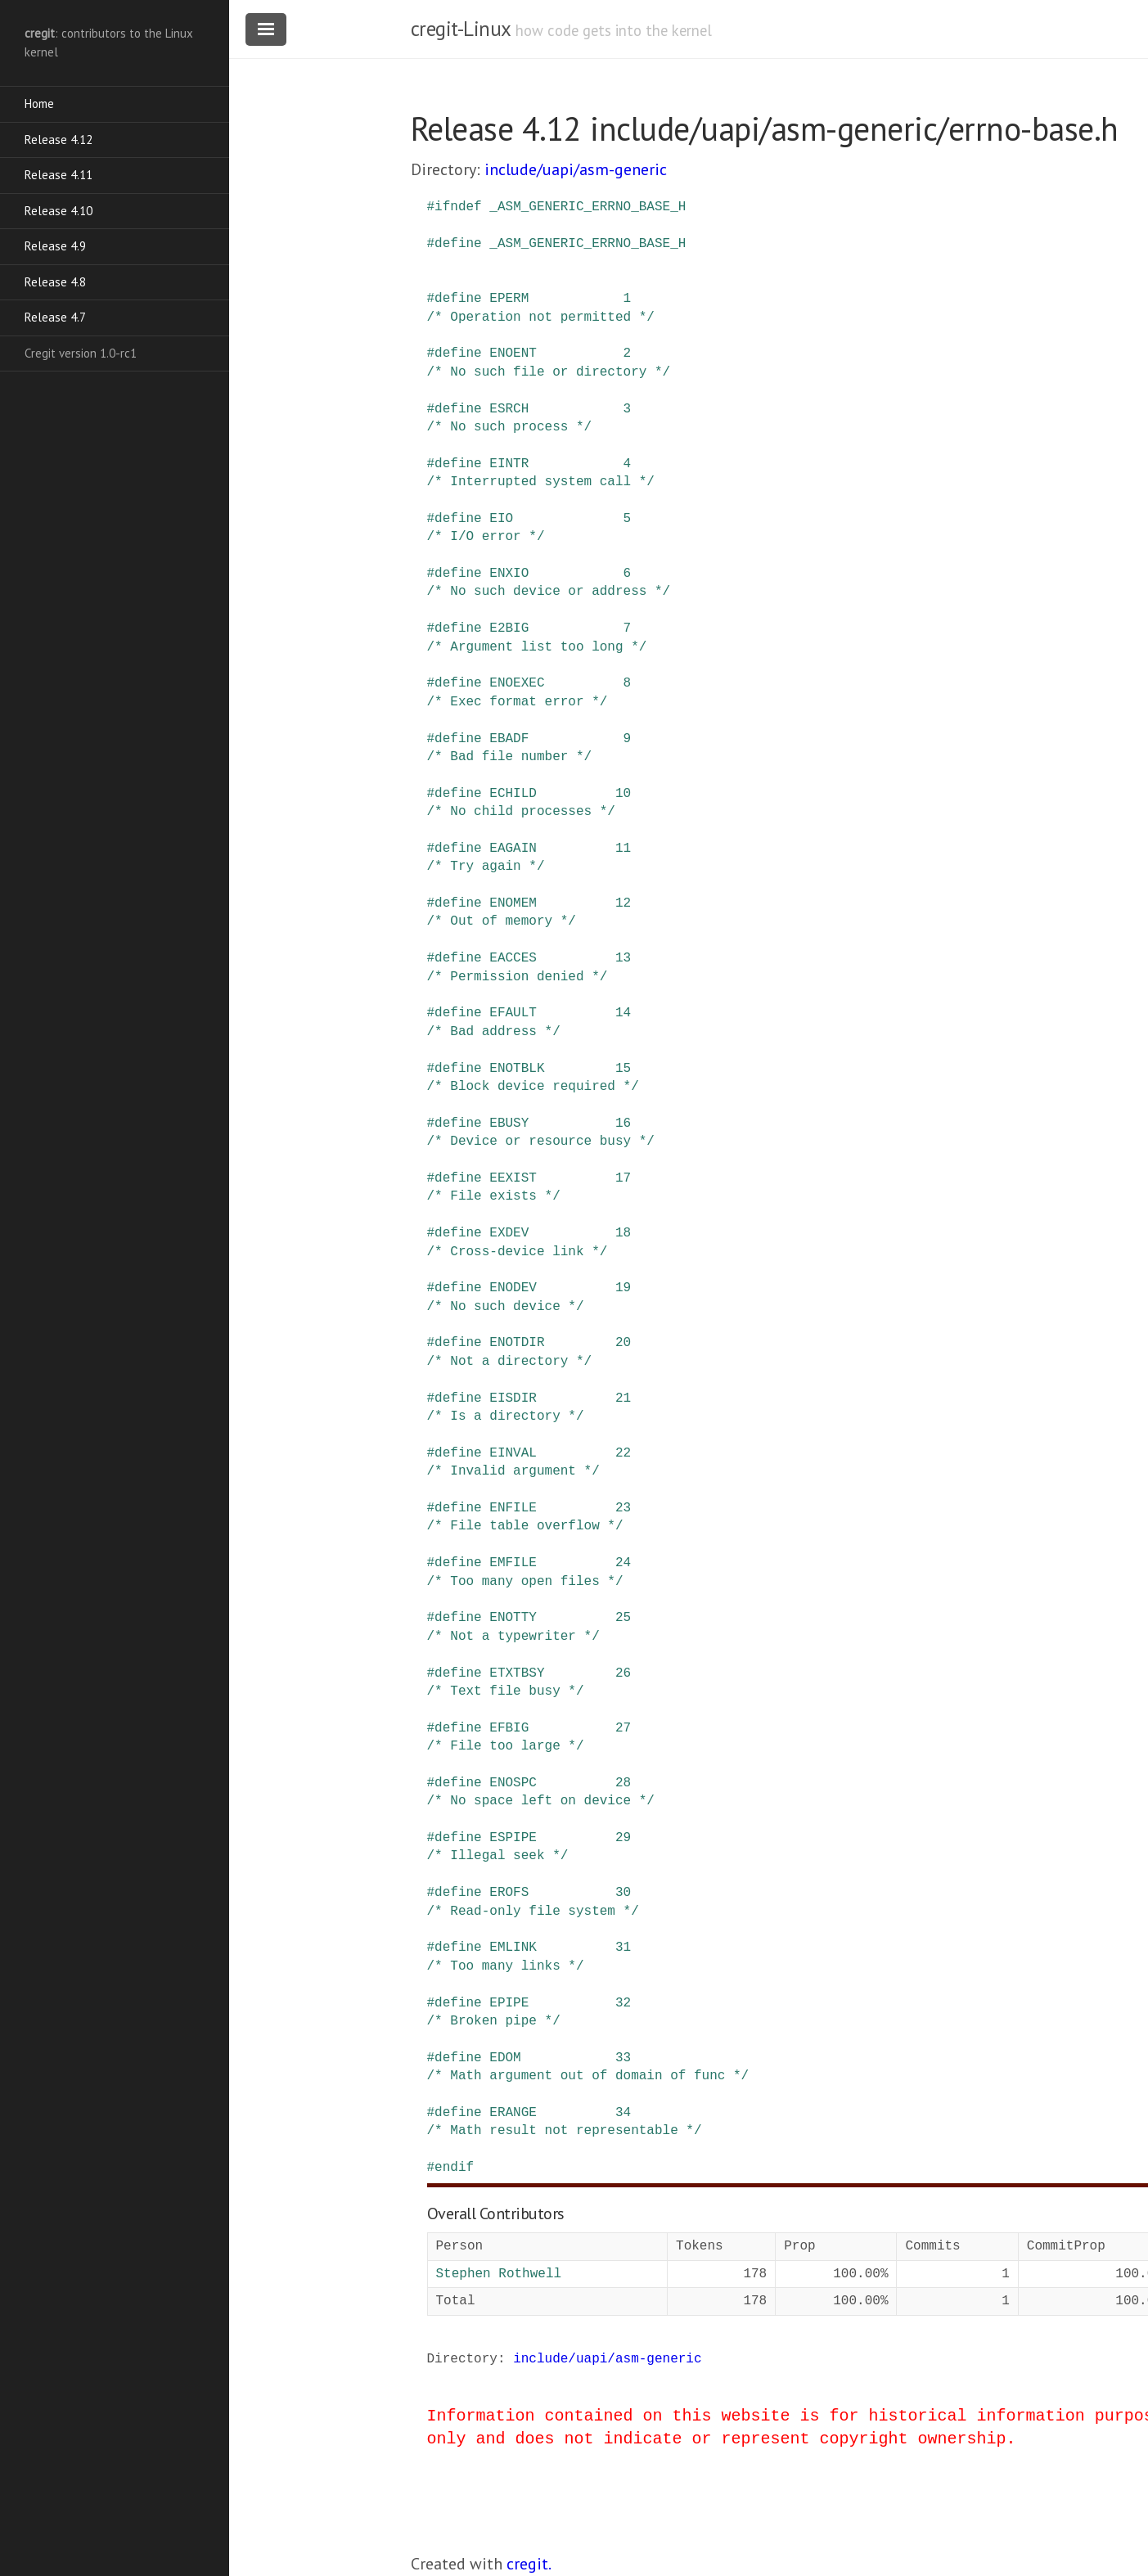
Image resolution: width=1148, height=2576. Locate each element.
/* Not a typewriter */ (513, 1637)
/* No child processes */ (521, 812)
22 (623, 1453)
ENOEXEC (516, 683)
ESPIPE (513, 1838)
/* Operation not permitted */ (541, 317)
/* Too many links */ (505, 1966)
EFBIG (509, 1728)
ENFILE (513, 1508)
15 (623, 1069)
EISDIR (513, 1398)
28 (623, 1783)
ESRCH (509, 409)
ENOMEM (513, 903)
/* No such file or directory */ (549, 372)
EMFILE (513, 1563)
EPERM (509, 299)
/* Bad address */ (493, 1032)
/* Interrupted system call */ (541, 482)
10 (623, 794)
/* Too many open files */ (525, 1582)
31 (623, 1948)
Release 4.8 (55, 282)
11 (623, 849)
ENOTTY (513, 1618)
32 (623, 2003)
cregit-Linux (461, 29)
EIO (501, 519)
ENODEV (513, 1288)
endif (454, 2168)
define (458, 244)
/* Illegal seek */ (498, 1856)
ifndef (458, 207)
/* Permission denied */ (517, 977)
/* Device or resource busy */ (541, 1142)
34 (623, 2113)
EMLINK (513, 1948)
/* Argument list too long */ (537, 647)
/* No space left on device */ (541, 1801)
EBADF (509, 739)
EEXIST (513, 1178)
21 (623, 1398)
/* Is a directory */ (505, 1416)
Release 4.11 (58, 174)
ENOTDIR (516, 1343)
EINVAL (513, 1453)
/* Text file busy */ (505, 1691)
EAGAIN (513, 849)
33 (623, 2058)
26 (623, 1673)
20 (623, 1343)
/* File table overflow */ (525, 1526)
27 (623, 1728)
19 (623, 1288)
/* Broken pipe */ (493, 2021)
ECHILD (513, 794)
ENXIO (509, 574)
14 (623, 1013)
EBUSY (509, 1124)
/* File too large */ (505, 1746)
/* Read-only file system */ (533, 1912)
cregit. (528, 2563)
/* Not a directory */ (509, 1362)
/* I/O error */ (486, 537)
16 (623, 1124)
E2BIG (509, 628)
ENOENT (513, 354)
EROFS (509, 1893)
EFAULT (513, 1013)
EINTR (509, 464)
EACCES (513, 958)
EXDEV (509, 1233)
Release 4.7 (55, 317)
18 (623, 1233)
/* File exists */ (493, 1196)
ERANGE (513, 2113)
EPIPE (509, 2003)
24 (623, 1563)
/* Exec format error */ (517, 702)
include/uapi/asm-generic (575, 169)
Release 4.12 (58, 139)
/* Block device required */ (533, 1087)
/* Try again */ (486, 867)
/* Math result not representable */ (564, 2131)
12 (623, 903)
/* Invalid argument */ (513, 1471)
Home (39, 103)
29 (623, 1838)
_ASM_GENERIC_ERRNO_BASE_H (587, 207)
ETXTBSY (516, 1673)
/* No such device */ (505, 1307)
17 (623, 1178)
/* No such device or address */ (549, 592)
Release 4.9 (55, 246)
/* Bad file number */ (509, 757)
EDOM (504, 2058)
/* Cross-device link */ (517, 1252)
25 (623, 1618)
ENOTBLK (516, 1069)
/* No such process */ (509, 427)
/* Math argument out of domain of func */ (588, 2076)
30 (623, 1893)
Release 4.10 (58, 210)
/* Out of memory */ (501, 921)
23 (623, 1508)
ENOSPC (513, 1783)
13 (623, 958)
